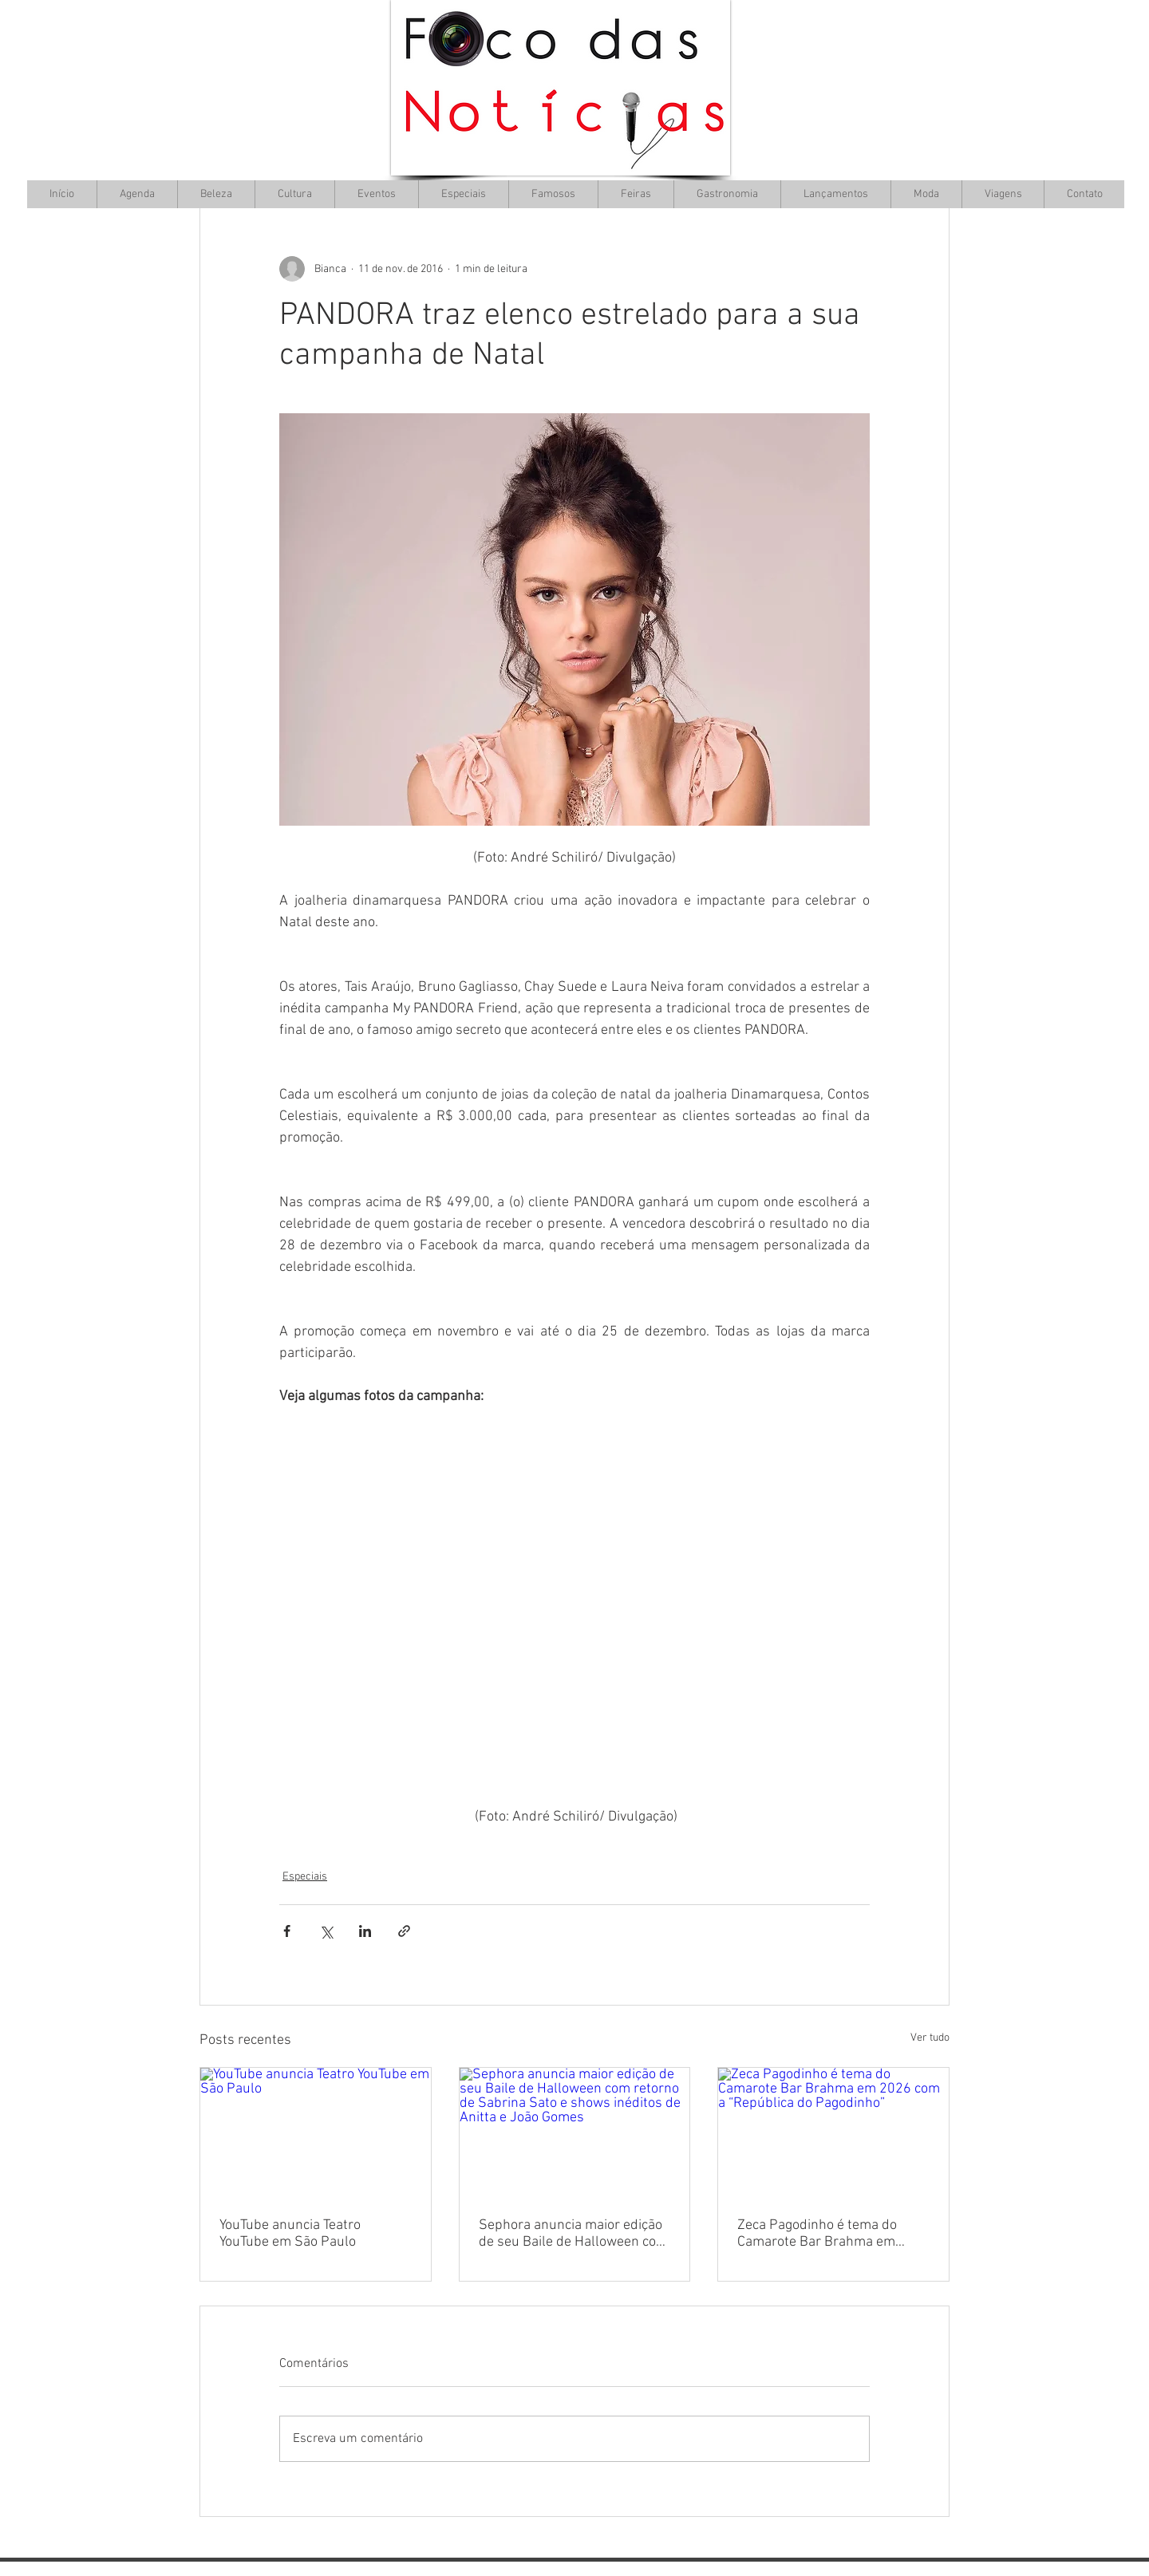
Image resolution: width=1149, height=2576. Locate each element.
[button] (294, 194)
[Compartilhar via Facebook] (286, 1931)
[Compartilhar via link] (404, 1931)
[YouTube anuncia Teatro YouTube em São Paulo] (315, 2132)
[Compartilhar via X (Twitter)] (326, 1931)
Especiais (304, 1877)
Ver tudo (930, 2038)
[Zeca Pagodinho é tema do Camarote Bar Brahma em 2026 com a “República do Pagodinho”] (833, 2132)
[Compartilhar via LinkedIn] (365, 1931)
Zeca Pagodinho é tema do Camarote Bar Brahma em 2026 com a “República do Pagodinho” (817, 2234)
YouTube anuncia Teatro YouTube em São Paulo (290, 2234)
